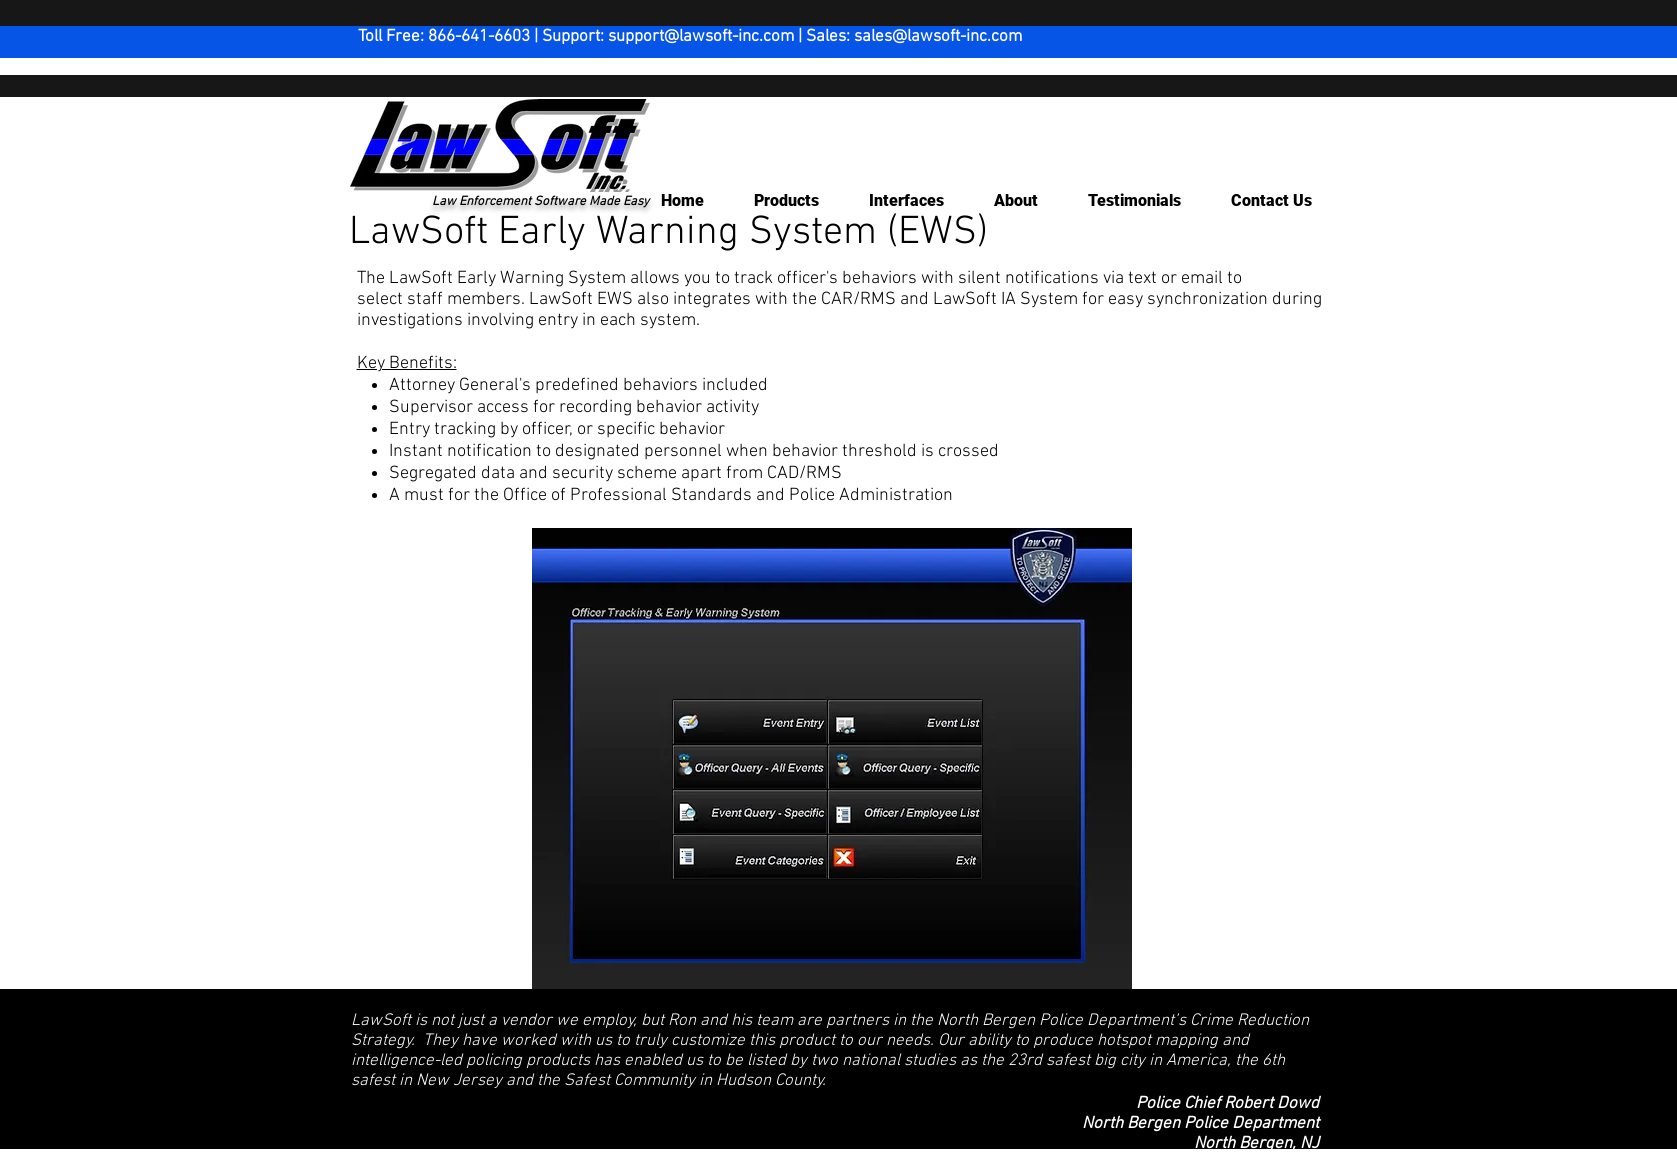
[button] (776, 201)
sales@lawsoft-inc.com (938, 37)
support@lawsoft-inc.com (701, 37)
